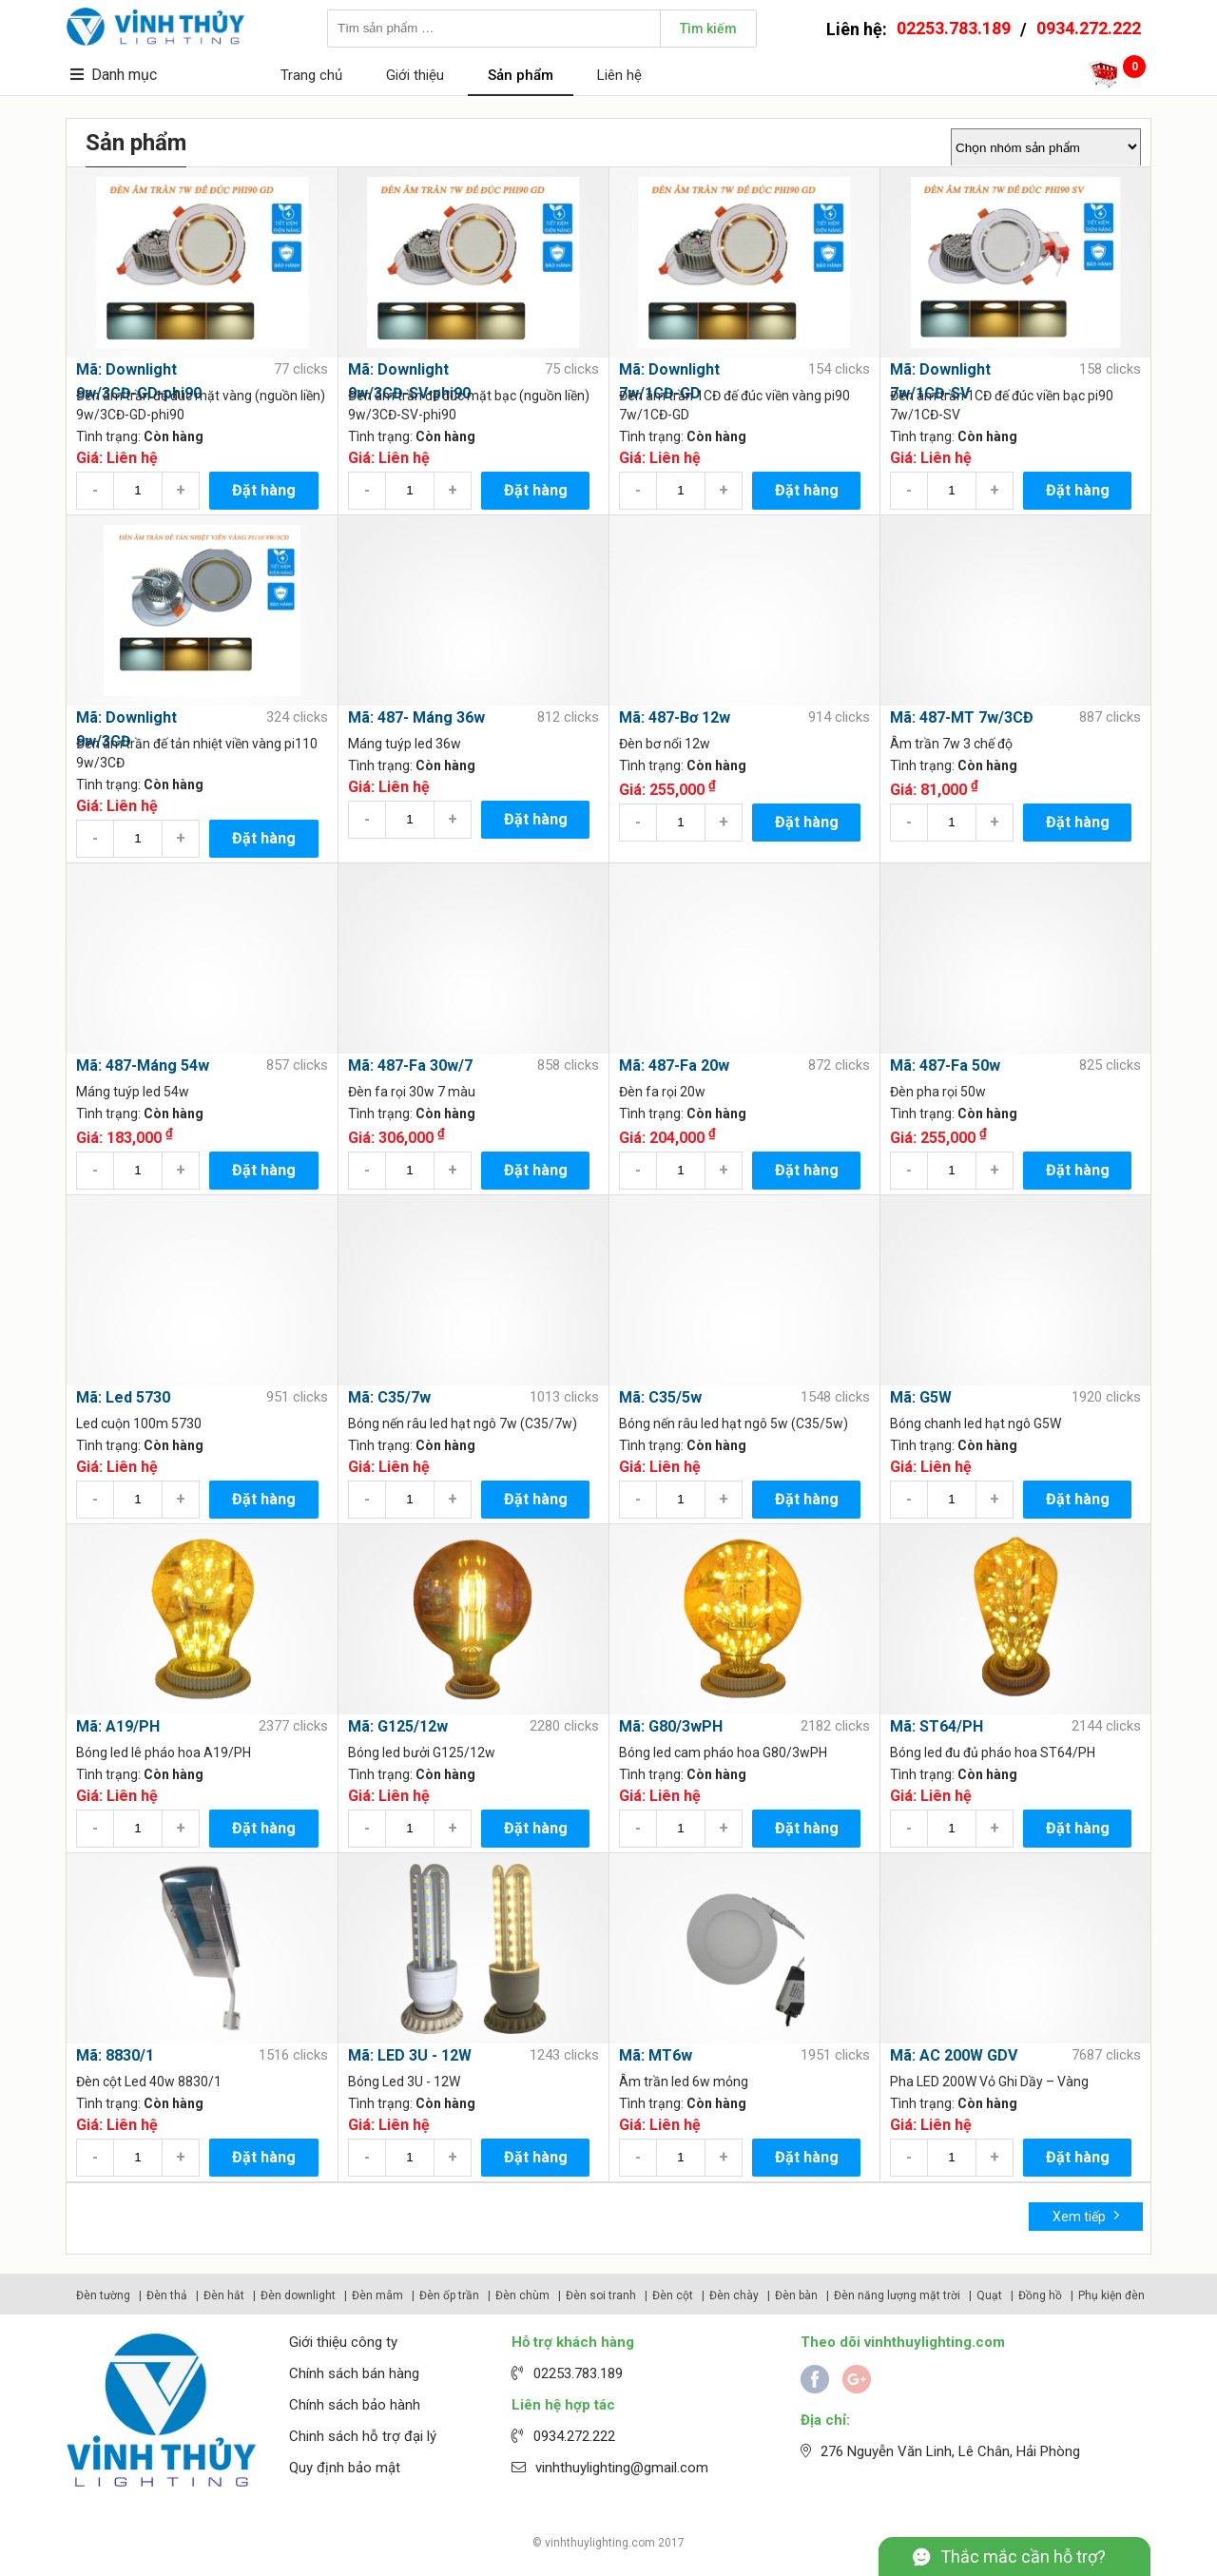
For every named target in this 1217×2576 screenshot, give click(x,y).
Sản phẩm (520, 75)
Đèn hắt (223, 2295)
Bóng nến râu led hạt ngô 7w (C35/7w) (462, 1423)
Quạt (989, 2295)
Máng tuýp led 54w (132, 1091)
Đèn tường (103, 2295)
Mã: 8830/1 (115, 2055)
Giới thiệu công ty (343, 2342)
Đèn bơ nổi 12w (664, 743)
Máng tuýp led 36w (404, 743)
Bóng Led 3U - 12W (404, 2081)
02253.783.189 (954, 28)
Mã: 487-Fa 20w (674, 1065)
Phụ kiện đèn (1111, 2295)
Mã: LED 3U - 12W (410, 2055)
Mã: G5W (921, 1397)
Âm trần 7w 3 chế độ (951, 743)
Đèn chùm (522, 2295)
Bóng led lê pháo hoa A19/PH (163, 1752)
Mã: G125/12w (398, 1726)
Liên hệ (619, 75)
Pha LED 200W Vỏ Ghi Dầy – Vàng (989, 2081)
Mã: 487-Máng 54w (142, 1065)
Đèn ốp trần (449, 2295)
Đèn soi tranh (601, 2295)
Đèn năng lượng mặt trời (897, 2295)
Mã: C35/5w (660, 1397)
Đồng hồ (1040, 2295)
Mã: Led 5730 (123, 1397)
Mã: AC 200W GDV (953, 2055)
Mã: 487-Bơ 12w (674, 717)
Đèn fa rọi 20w (662, 1091)
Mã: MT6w (655, 2055)
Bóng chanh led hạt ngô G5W (975, 1423)
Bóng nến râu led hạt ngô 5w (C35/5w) (733, 1423)
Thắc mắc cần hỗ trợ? (1023, 2556)
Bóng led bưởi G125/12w (421, 1752)
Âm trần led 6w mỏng (683, 2081)
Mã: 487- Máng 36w (416, 717)
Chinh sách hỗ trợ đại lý (362, 2436)
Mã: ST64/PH (936, 1726)
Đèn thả (166, 2295)
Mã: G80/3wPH (671, 1726)
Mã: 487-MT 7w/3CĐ (961, 717)
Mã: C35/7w (389, 1397)
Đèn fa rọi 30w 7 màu (411, 1091)
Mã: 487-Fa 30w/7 (410, 1065)
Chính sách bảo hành (354, 2404)
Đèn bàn (796, 2295)
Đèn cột (672, 2295)
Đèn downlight (298, 2295)
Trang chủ (311, 75)
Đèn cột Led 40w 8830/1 (149, 2081)
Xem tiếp (1086, 2215)
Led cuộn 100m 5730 (139, 1423)
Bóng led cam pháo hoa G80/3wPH (723, 1752)
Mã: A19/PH (118, 1726)
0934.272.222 (1088, 28)
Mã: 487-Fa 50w (945, 1065)
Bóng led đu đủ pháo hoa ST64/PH (992, 1752)
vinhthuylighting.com (600, 2542)
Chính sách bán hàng (354, 2373)
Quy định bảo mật (344, 2467)
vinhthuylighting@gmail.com (621, 2467)
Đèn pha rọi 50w (938, 1091)
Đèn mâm (377, 2295)
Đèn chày (734, 2295)
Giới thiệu (415, 75)
